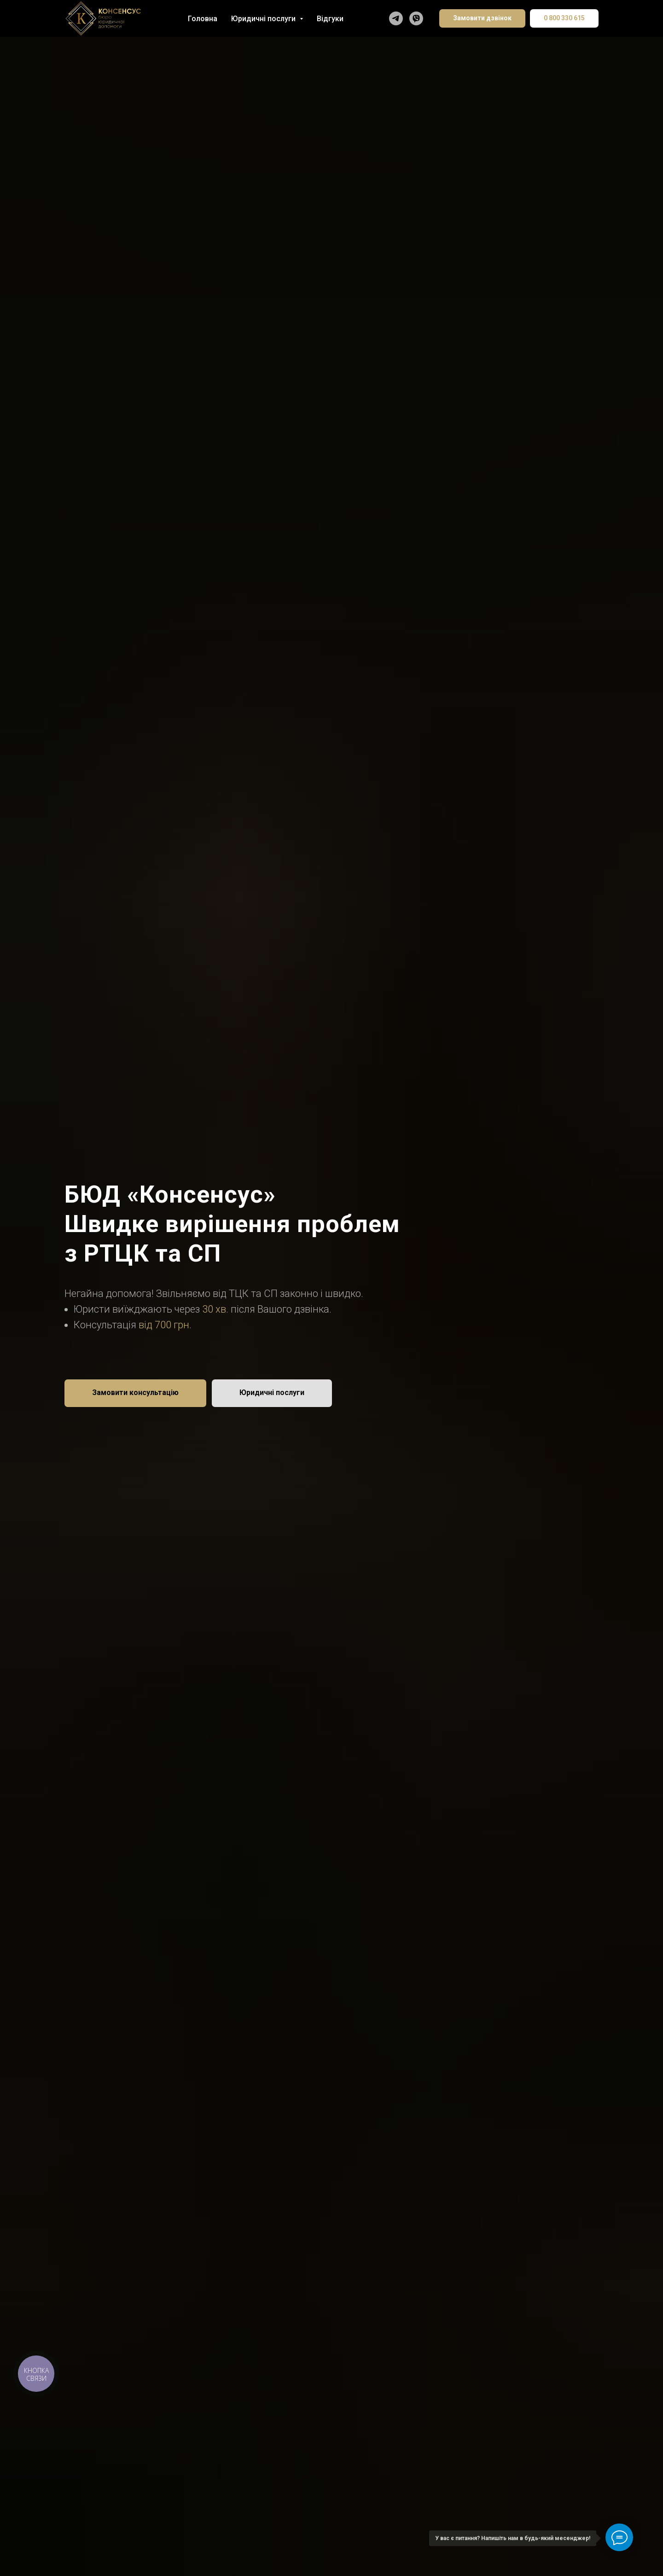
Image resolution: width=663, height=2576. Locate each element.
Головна (202, 18)
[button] (135, 1393)
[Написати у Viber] (416, 18)
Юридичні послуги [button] (264, 18)
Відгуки (330, 18)
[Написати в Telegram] (396, 18)
